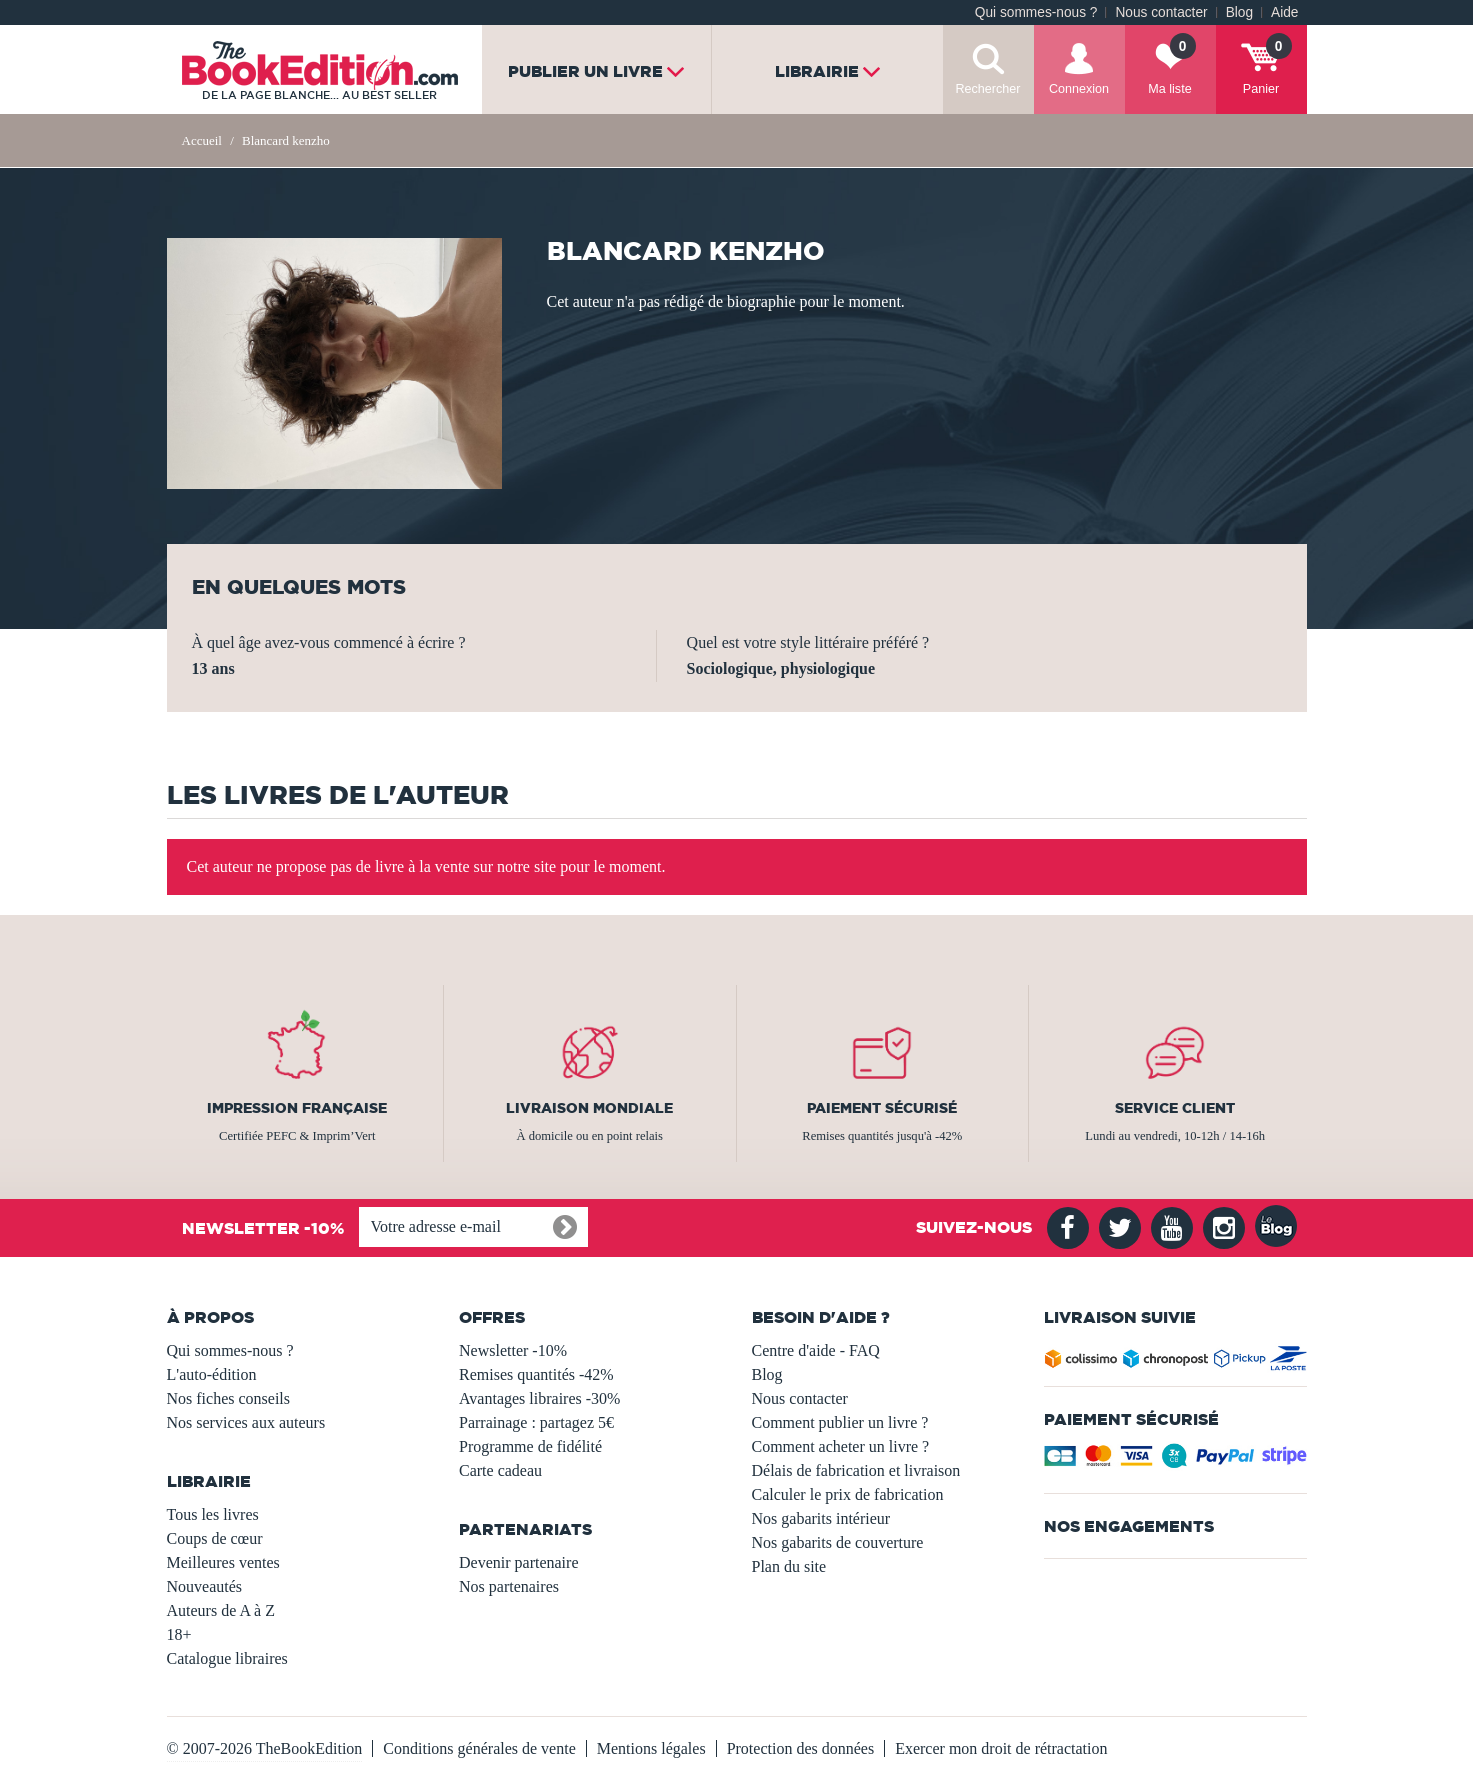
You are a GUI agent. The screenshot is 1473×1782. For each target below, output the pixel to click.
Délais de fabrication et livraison (856, 1470)
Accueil (202, 140)
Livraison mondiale (589, 1108)
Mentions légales (651, 1748)
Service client (1175, 1108)
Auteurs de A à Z (221, 1610)
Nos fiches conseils (229, 1398)
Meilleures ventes (223, 1562)
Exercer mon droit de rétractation (1001, 1748)
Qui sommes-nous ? (1036, 12)
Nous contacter (1161, 12)
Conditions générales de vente (479, 1748)
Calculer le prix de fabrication (848, 1494)
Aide (1284, 12)
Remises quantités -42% (536, 1374)
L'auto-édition (212, 1374)
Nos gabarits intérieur (821, 1518)
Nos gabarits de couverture (838, 1542)
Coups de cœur (215, 1538)
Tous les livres (213, 1514)
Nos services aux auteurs (246, 1422)
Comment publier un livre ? (840, 1422)
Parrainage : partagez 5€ (536, 1422)
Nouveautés (205, 1586)
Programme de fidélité (530, 1446)
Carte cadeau (500, 1470)
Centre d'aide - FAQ (816, 1350)
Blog (1239, 12)
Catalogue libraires (227, 1658)
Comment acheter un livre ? (841, 1446)
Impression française (297, 1108)
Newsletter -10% (513, 1350)
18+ (179, 1634)
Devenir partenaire (518, 1562)
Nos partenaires (509, 1586)
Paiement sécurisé (882, 1108)
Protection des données (801, 1748)
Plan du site (789, 1566)
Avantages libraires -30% (539, 1398)
